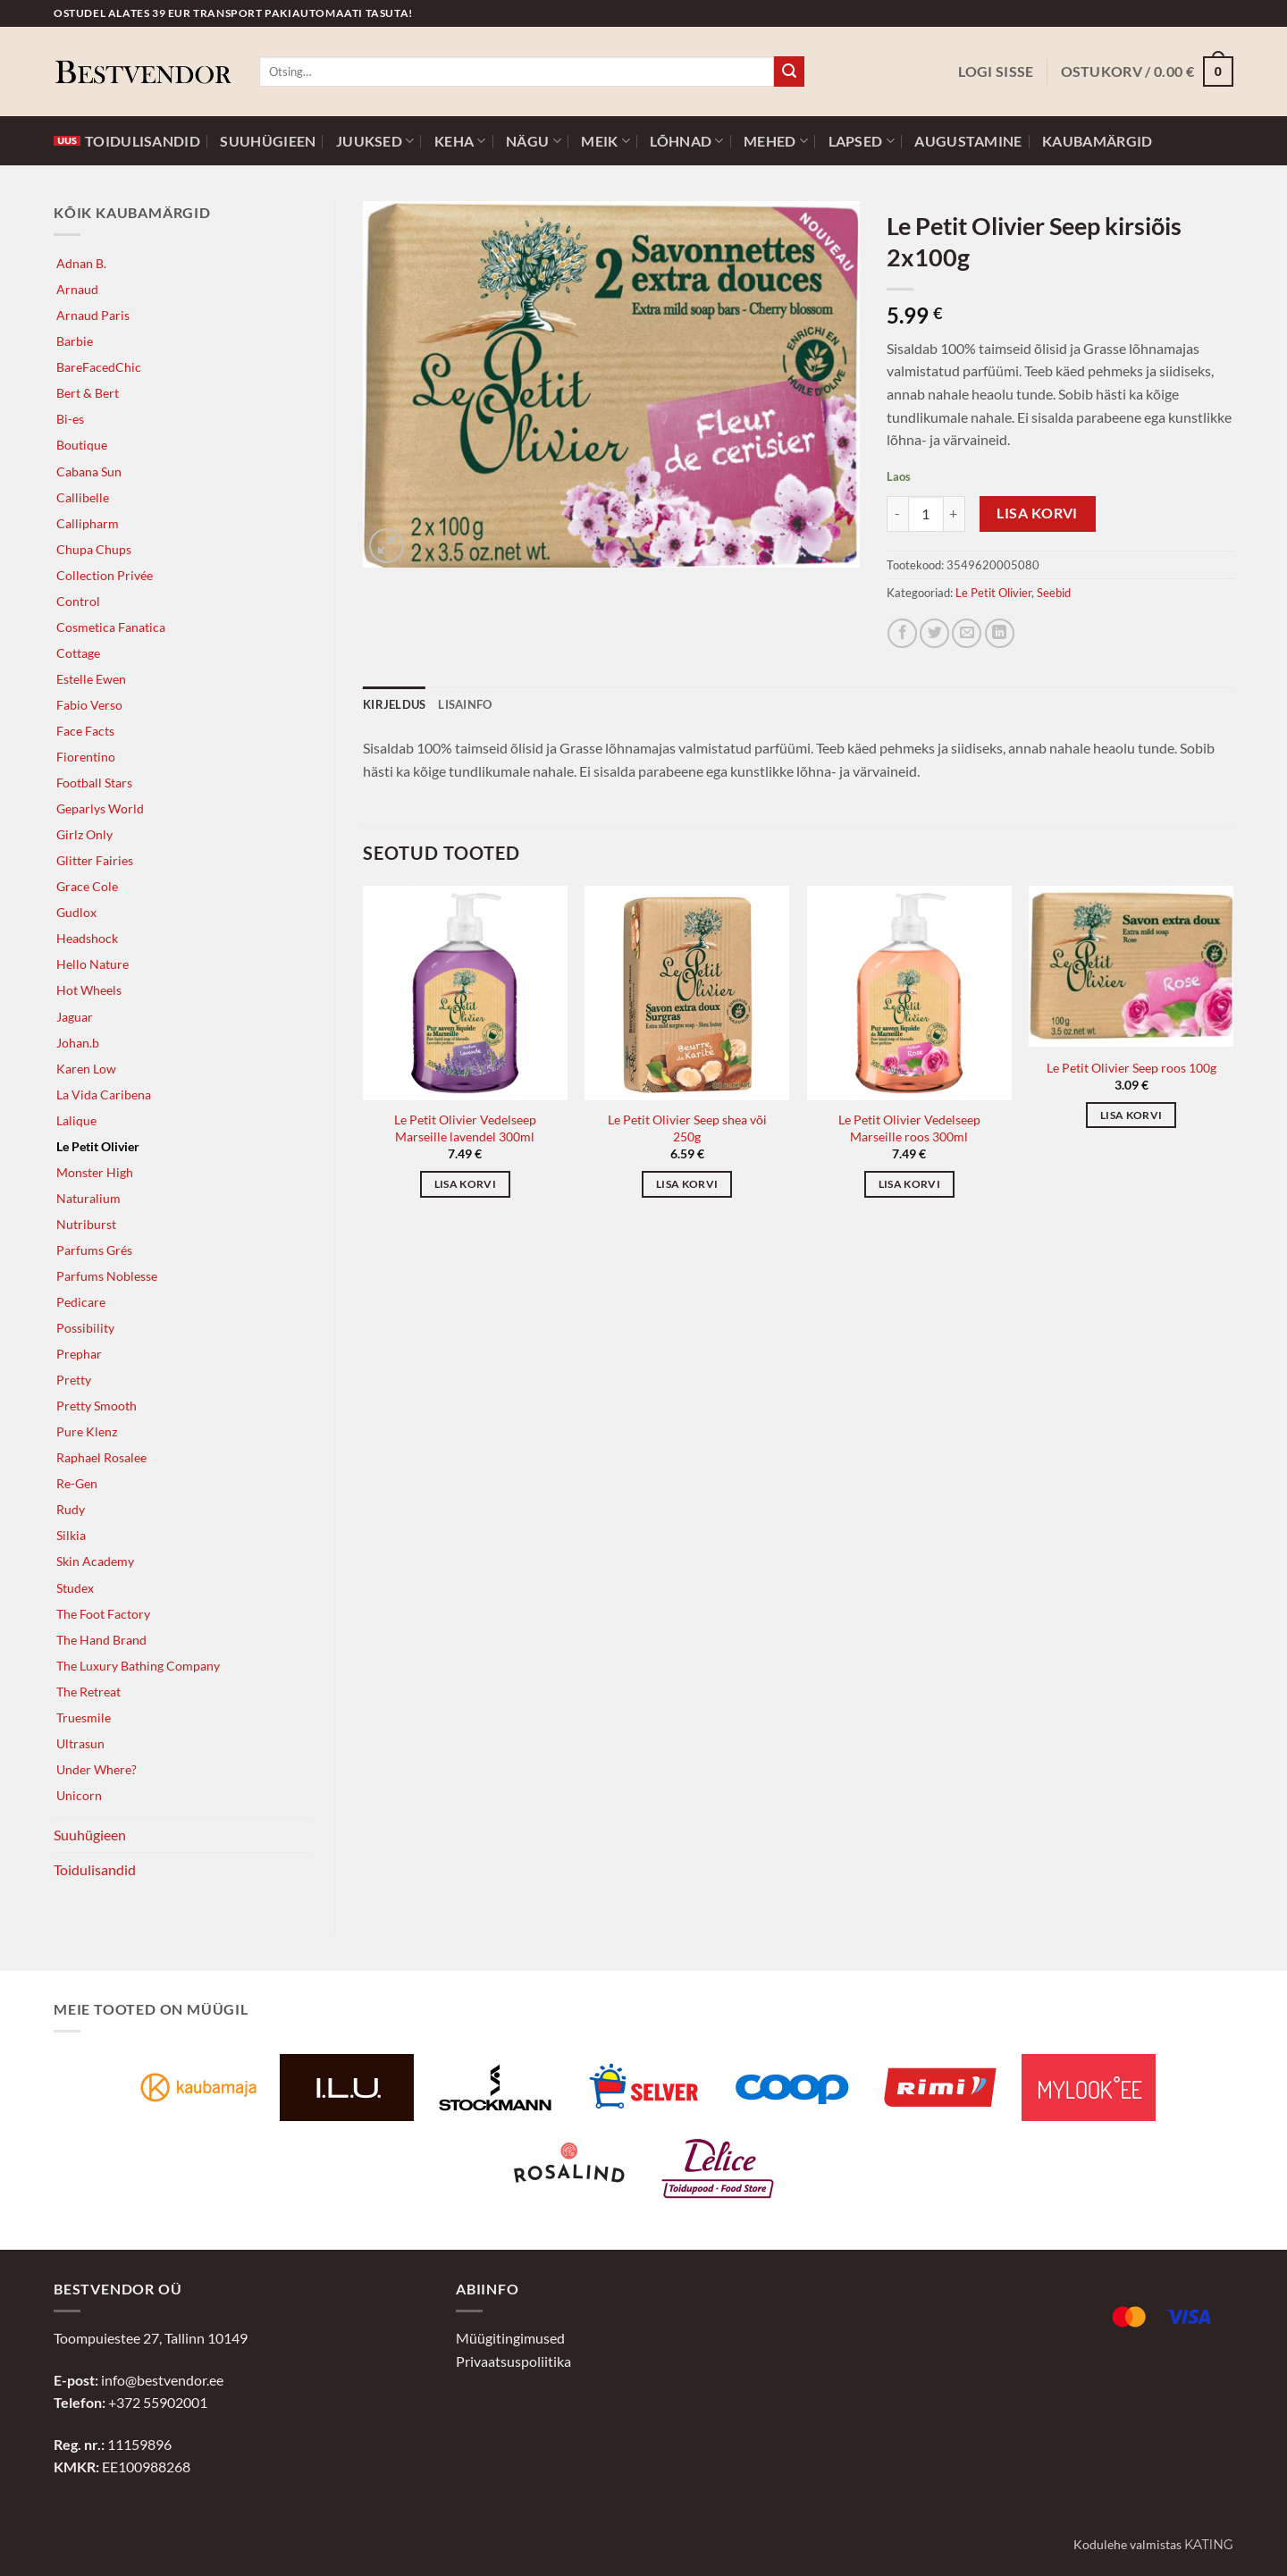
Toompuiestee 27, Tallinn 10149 (151, 2337)
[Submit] (789, 71)
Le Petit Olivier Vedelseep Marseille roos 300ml (909, 1128)
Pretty (73, 1379)
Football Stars (94, 782)
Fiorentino (85, 756)
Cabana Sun (89, 471)
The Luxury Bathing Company (138, 1665)
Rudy (70, 1509)
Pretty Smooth (96, 1405)
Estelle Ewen (91, 678)
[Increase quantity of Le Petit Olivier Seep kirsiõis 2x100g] (954, 514)
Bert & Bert (87, 392)
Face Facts (85, 730)
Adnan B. (81, 263)
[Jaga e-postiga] (966, 633)
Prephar (79, 1353)
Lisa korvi (1037, 513)
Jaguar (74, 1016)
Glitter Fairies (94, 860)
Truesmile (83, 1717)
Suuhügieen (267, 141)
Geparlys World (100, 808)
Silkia (71, 1535)
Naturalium (88, 1198)
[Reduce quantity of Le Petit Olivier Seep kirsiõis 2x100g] (897, 514)
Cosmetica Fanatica (110, 627)
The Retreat (88, 1691)
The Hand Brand (101, 1639)
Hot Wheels (89, 990)
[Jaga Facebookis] (902, 633)
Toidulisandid (127, 141)
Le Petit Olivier (97, 1146)
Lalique (76, 1120)
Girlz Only (84, 834)
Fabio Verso (89, 704)
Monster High (94, 1172)
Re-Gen (76, 1483)
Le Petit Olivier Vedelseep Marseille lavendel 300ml (465, 1128)
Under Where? (96, 1769)
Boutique (81, 444)
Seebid (1054, 592)
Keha (460, 140)
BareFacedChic (98, 367)
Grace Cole (87, 886)
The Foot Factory (103, 1613)
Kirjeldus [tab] (394, 704)
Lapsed (862, 140)
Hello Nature (92, 964)
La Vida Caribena (103, 1094)
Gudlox (76, 912)
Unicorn (79, 1795)
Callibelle (82, 497)
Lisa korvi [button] (465, 1184)
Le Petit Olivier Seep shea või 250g (687, 1128)
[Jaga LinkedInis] (999, 633)
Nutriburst (86, 1224)
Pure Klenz (86, 1431)
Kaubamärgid (1097, 141)
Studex (75, 1587)
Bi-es (70, 418)
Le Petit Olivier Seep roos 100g (1131, 1067)
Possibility (85, 1327)
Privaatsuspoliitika (513, 2361)
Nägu (533, 140)
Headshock (87, 938)
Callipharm (87, 523)
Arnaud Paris (93, 315)
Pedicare (80, 1301)
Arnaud (77, 289)
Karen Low (86, 1068)
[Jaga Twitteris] (934, 633)
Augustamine (968, 141)
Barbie (74, 341)
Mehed (776, 140)
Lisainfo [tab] (465, 704)
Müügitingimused (510, 2337)
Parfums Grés (94, 1250)
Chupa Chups (93, 549)
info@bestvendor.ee (162, 2379)
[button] (995, 71)
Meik (605, 140)
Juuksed (375, 140)
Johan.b (77, 1042)
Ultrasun (80, 1743)
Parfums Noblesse (106, 1276)
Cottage (78, 653)
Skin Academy (95, 1561)
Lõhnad (686, 140)
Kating (1208, 2545)
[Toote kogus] (926, 514)
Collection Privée (104, 575)
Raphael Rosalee (101, 1457)
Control (78, 601)
